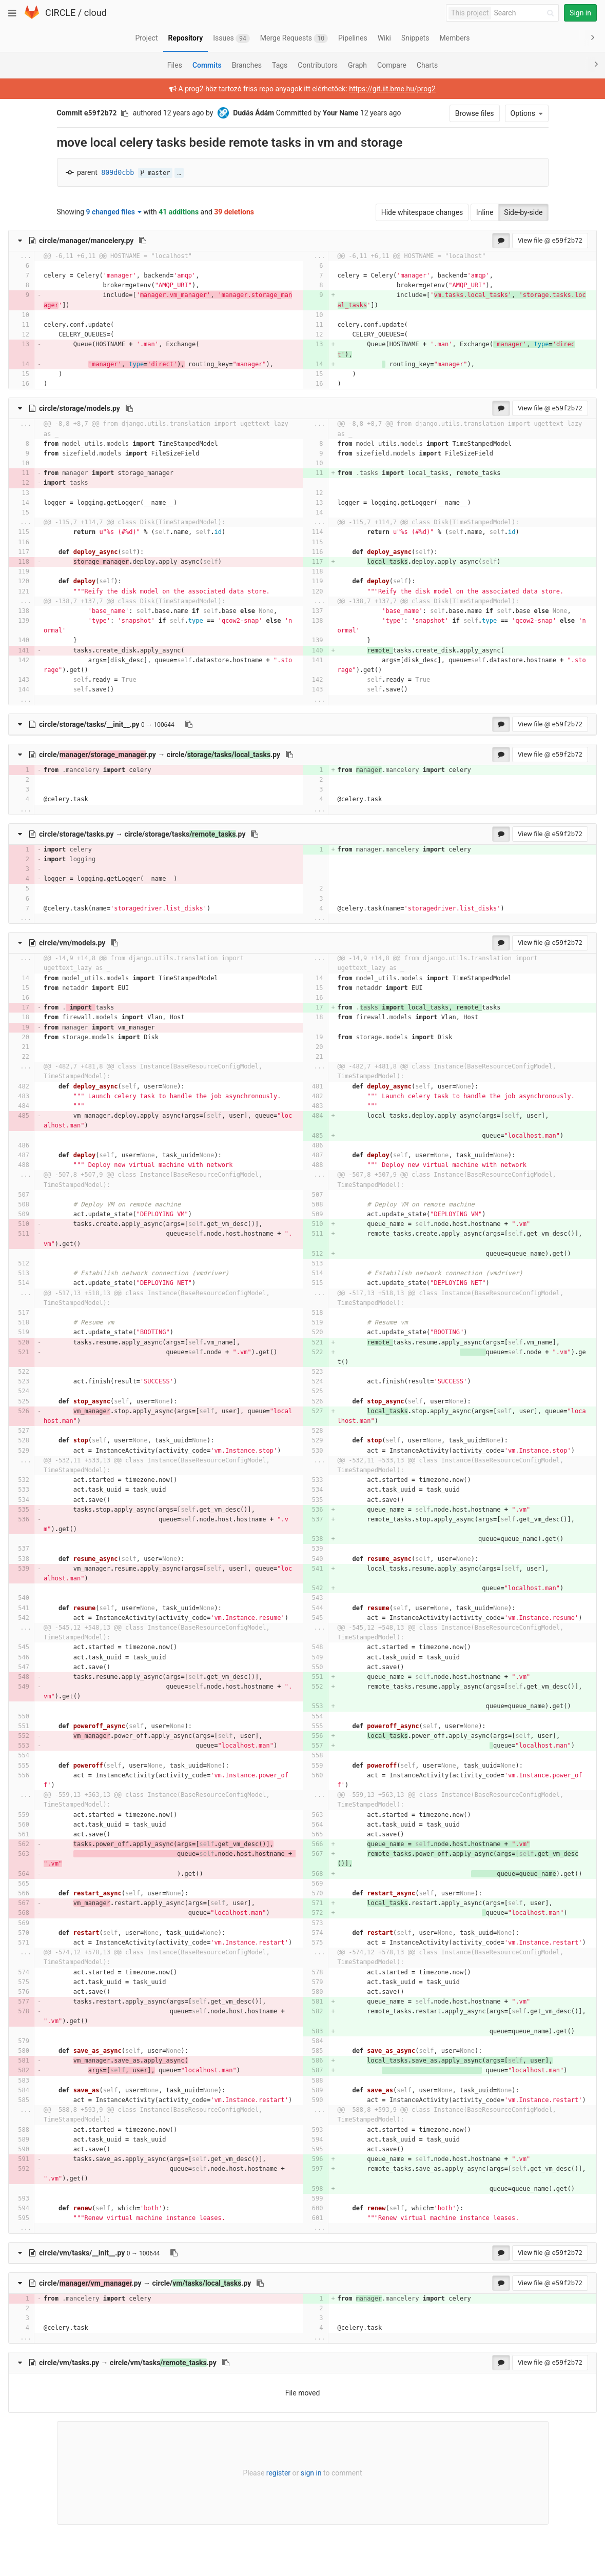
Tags (279, 65)
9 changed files (114, 212)
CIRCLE (60, 12)
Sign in (580, 13)
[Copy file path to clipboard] (142, 240)
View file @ (550, 240)
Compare (391, 65)
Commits (207, 65)
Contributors (318, 65)
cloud (95, 12)
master (155, 172)
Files (174, 65)
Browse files (474, 113)
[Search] (525, 13)
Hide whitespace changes (422, 212)
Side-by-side (523, 212)
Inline (485, 212)
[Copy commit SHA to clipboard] (125, 113)
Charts (427, 65)
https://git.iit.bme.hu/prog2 (392, 89)
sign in (311, 2473)
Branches (247, 65)
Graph (357, 65)
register (278, 2473)
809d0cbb (117, 172)
